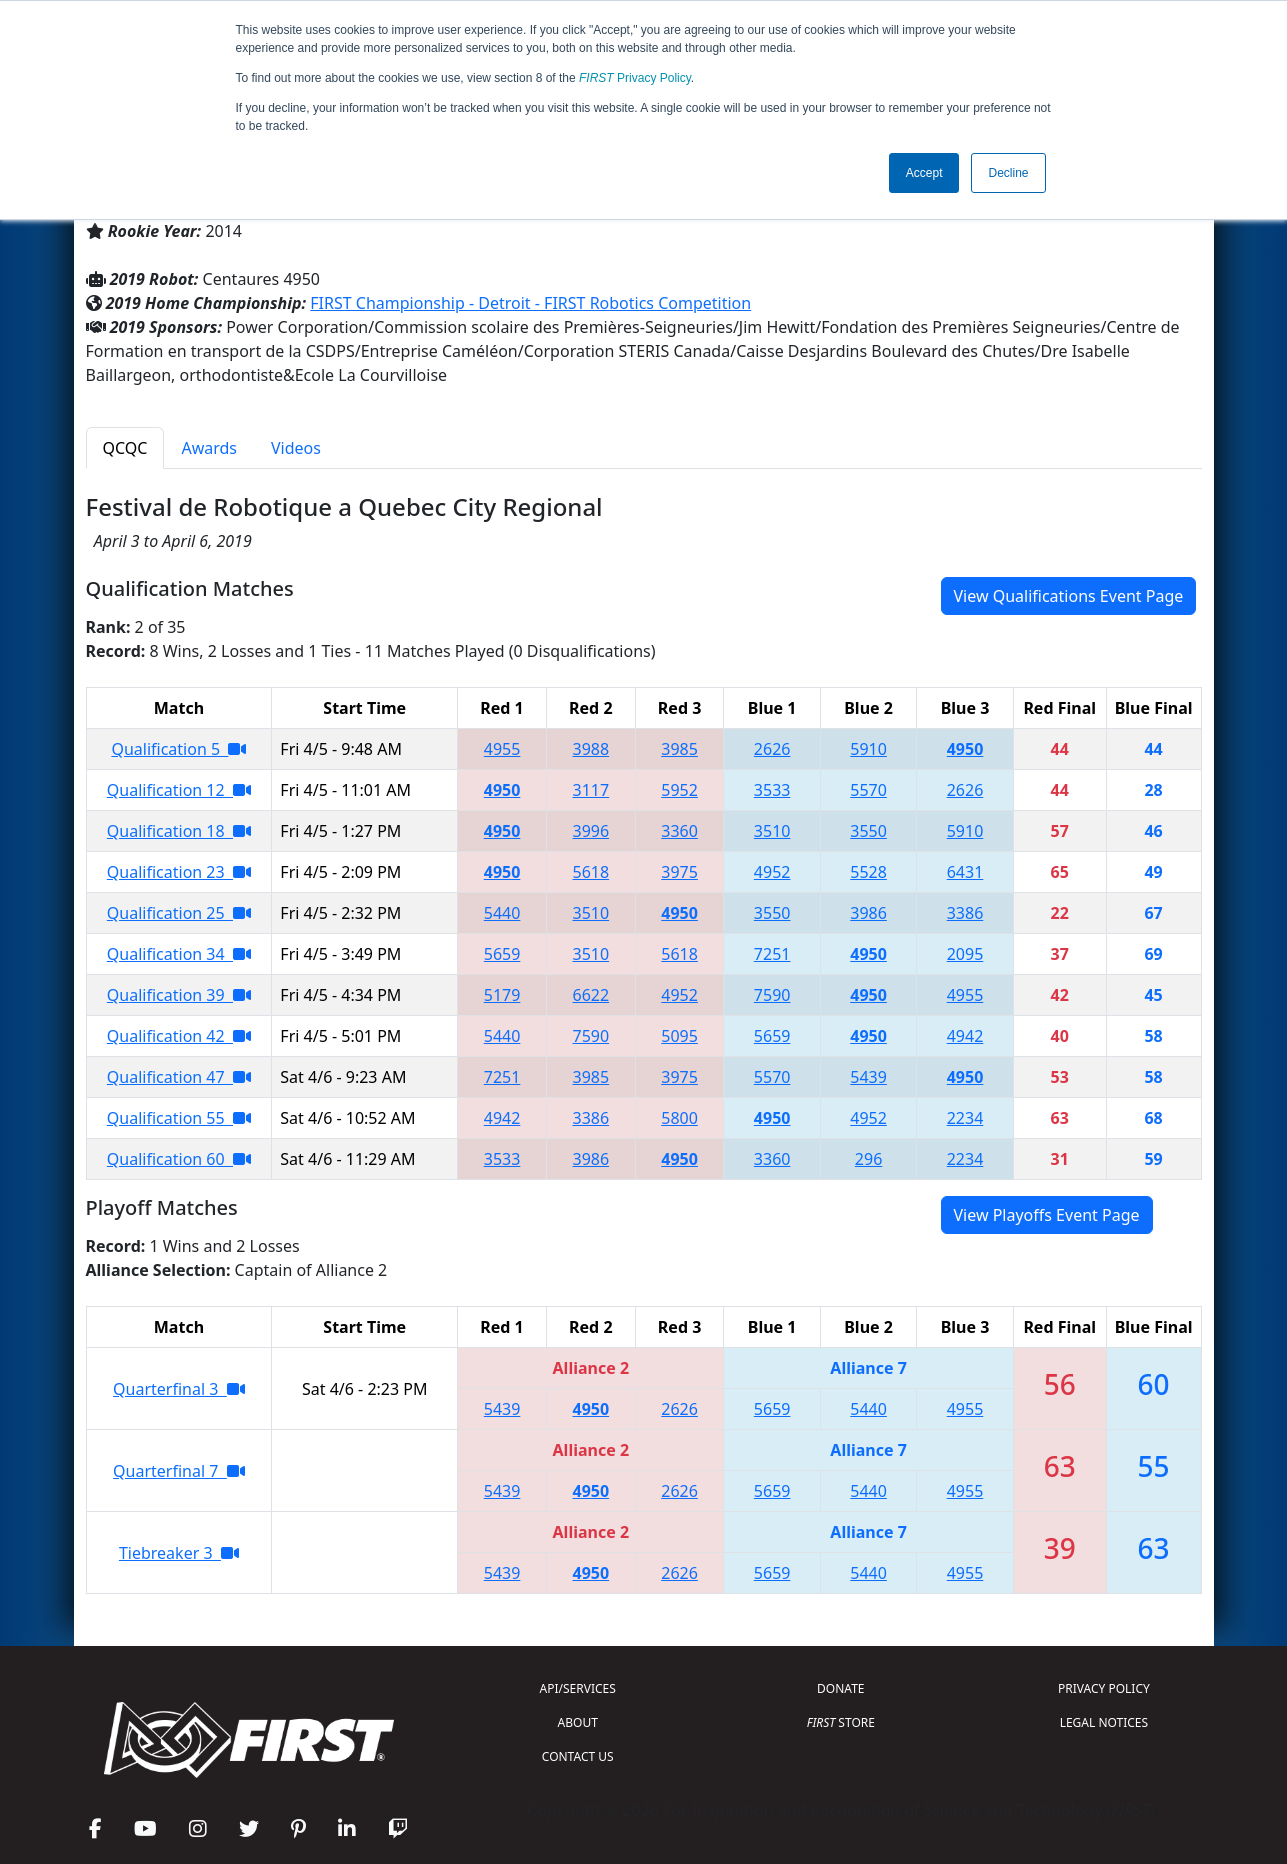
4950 (965, 749)
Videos (296, 448)
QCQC (125, 448)
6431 (965, 872)
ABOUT (578, 1722)
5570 (868, 790)
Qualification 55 (179, 1118)
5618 (591, 872)
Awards (209, 448)
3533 (772, 790)
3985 (679, 749)
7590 (772, 995)
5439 (868, 1077)
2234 (965, 1118)
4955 (502, 749)
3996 (591, 831)
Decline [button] (1008, 173)
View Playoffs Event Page (1047, 1215)
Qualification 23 (179, 872)
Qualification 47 (179, 1077)
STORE (841, 1722)
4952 (772, 872)
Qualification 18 (179, 831)
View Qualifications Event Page (1069, 596)
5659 (502, 954)
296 (868, 1159)
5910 (868, 749)
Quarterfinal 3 (179, 1389)
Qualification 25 (179, 913)
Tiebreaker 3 (179, 1553)
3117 (591, 790)
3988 (591, 749)
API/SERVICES (578, 1688)
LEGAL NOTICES (1104, 1722)
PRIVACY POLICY (1104, 1688)
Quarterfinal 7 (179, 1471)
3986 (868, 913)
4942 (965, 1036)
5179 (502, 995)
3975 (679, 872)
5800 (679, 1118)
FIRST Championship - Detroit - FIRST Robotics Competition (530, 303)
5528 (868, 872)
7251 (772, 954)
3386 (965, 913)
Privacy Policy (635, 78)
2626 (772, 749)
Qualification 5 (178, 749)
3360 (679, 831)
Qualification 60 (179, 1159)
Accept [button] (924, 173)
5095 (679, 1036)
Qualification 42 (179, 1036)
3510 (772, 831)
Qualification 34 (179, 954)
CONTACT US (578, 1756)
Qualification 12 (179, 790)
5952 (679, 790)
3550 (868, 831)
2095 (965, 954)
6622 (591, 995)
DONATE (840, 1688)
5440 (502, 913)
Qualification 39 (179, 995)
